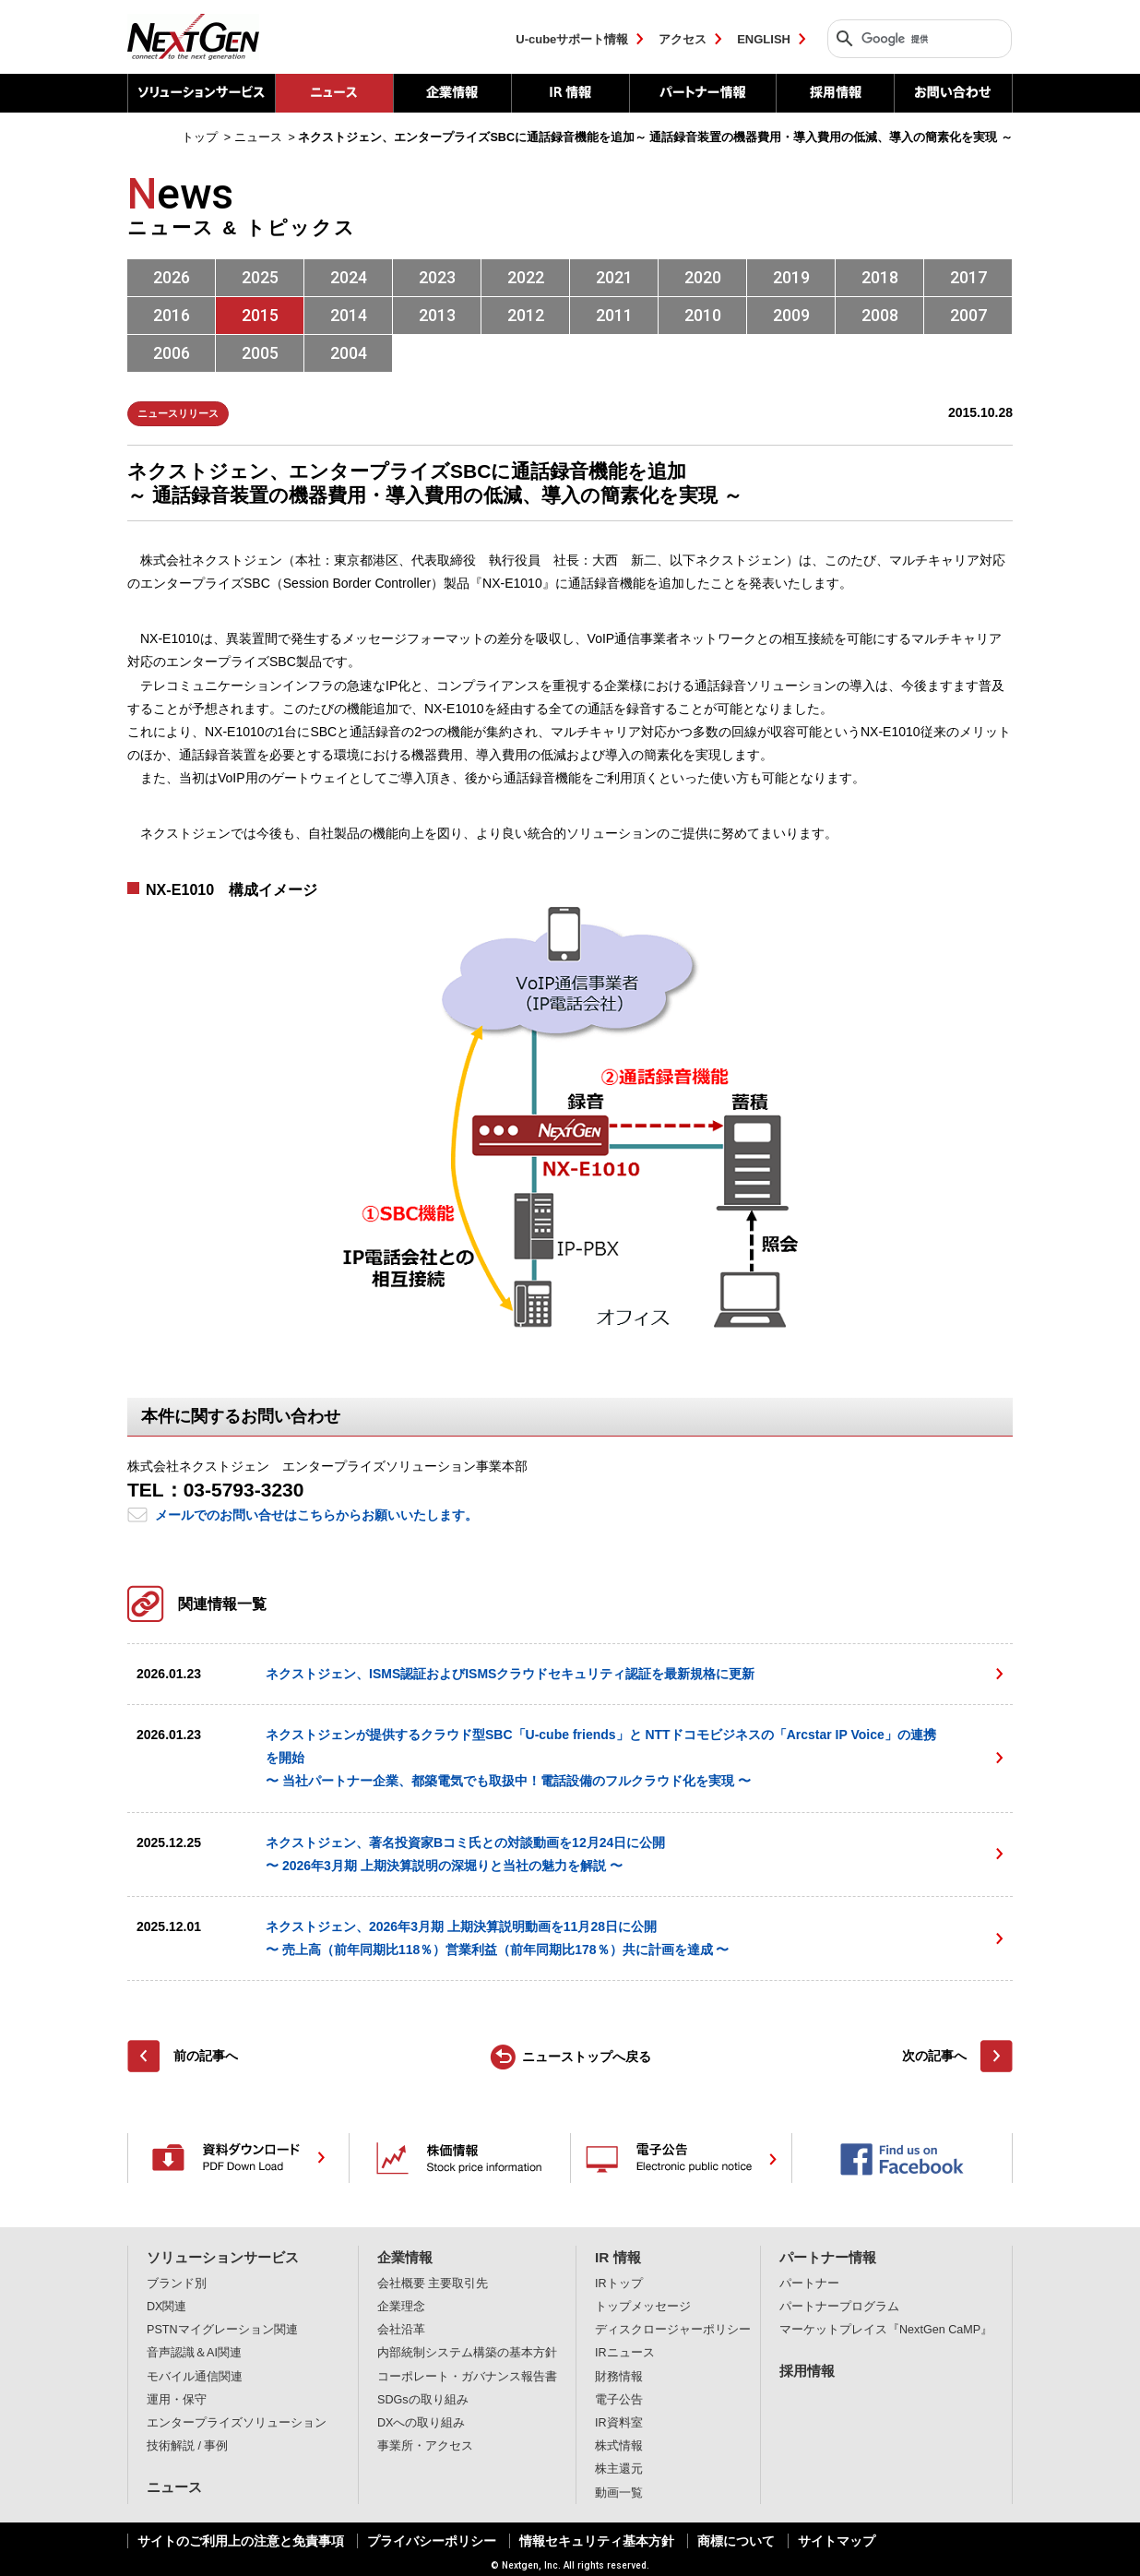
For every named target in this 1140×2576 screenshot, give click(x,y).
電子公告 (619, 2399)
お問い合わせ (953, 93)
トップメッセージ (643, 2306)
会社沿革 (401, 2329)
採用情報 (835, 93)
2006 (171, 353)
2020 (702, 277)
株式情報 (619, 2445)
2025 (260, 277)
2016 (171, 315)
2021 (614, 277)
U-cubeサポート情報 (572, 39)
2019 (791, 277)
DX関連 (167, 2306)
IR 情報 (570, 93)
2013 (437, 315)
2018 (879, 277)
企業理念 (401, 2306)
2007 (968, 315)
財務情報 (619, 2376)
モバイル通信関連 (195, 2376)
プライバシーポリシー (431, 2541)
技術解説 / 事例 (188, 2445)
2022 (525, 277)
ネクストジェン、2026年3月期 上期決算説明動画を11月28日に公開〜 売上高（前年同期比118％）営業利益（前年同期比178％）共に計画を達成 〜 (498, 1938)
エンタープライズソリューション (237, 2422)
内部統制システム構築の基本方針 (467, 2352)
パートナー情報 (702, 93)
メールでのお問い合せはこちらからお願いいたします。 (316, 1515)
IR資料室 (619, 2422)
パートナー (809, 2283)
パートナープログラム (839, 2306)
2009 (791, 315)
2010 (702, 315)
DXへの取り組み (421, 2422)
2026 (171, 277)
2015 (260, 315)
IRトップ (619, 2283)
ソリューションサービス (201, 93)
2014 (348, 315)
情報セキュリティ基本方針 (596, 2541)
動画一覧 (619, 2493)
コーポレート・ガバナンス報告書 (467, 2376)
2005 (260, 353)
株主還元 (619, 2469)
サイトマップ (836, 2541)
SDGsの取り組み (423, 2399)
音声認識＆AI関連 (194, 2352)
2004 (348, 353)
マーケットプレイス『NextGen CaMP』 (885, 2329)
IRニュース (625, 2352)
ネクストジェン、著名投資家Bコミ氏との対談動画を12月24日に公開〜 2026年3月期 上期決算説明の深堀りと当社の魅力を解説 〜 (465, 1854)
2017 (968, 277)
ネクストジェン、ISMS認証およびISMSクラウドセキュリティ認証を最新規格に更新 (510, 1673)
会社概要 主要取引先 (433, 2283)
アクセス (683, 39)
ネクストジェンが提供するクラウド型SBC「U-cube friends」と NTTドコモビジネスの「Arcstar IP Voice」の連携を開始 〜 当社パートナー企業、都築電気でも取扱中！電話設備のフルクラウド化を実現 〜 (601, 1757)
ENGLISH (763, 39)
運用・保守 (177, 2399)
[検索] (914, 39)
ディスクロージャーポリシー (673, 2329)
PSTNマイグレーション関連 (222, 2329)
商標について (736, 2541)
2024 (348, 277)
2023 (437, 277)
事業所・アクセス (425, 2445)
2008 (879, 315)
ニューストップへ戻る (586, 2056)
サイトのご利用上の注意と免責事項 (240, 2541)
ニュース (174, 2487)
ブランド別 (177, 2283)
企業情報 (452, 93)
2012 (525, 315)
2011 (614, 315)
